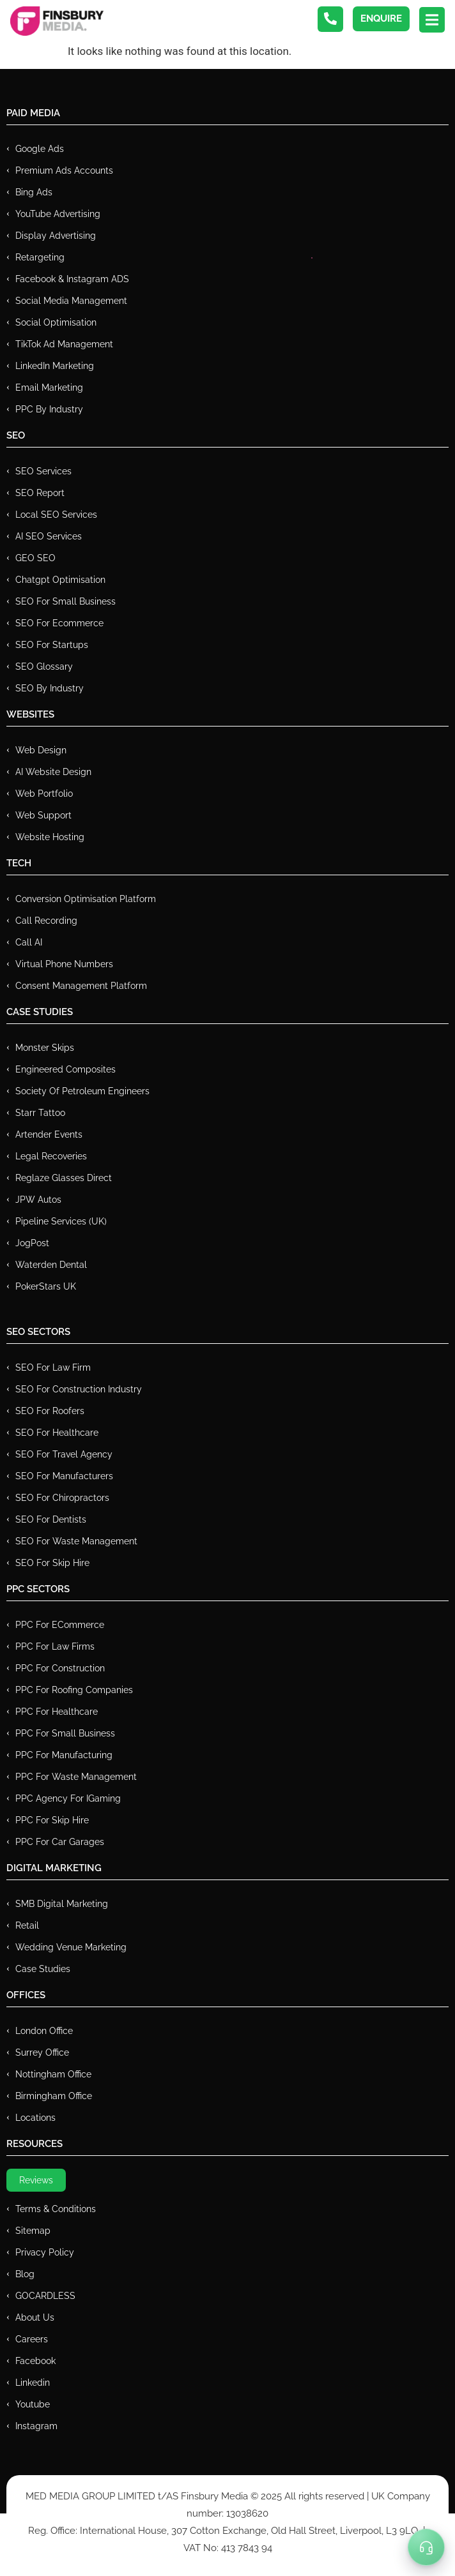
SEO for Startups (51, 645)
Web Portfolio (44, 793)
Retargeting (40, 257)
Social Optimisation (55, 322)
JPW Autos (38, 1199)
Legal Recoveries (51, 1156)
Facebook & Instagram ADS (72, 279)
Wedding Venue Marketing (71, 1947)
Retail (27, 1925)
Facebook (35, 2361)
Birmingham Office (53, 2096)
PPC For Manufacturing (63, 1755)
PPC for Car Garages (59, 1842)
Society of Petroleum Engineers (82, 1091)
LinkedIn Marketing (54, 366)
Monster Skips (44, 1048)
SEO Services (43, 471)
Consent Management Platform (81, 986)
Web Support (43, 815)
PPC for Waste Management (76, 1777)
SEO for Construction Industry (78, 1389)
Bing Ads (33, 192)
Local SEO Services (56, 514)
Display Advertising (55, 235)
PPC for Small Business (65, 1733)
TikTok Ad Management (64, 344)
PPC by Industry (49, 409)
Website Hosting (49, 837)
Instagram (36, 2426)
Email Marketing (49, 387)
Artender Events (48, 1134)
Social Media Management (71, 301)
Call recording (46, 920)
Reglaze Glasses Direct (63, 1178)
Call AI (28, 942)
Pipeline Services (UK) (61, 1221)
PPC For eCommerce (59, 1625)
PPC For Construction (60, 1668)
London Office (44, 2031)
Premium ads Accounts (64, 170)
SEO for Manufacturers (64, 1476)
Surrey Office (42, 2052)
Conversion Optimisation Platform (85, 899)
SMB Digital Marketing (61, 1904)
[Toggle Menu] (426, 2547)
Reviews (36, 2180)
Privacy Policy (44, 2252)
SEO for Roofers (49, 1411)
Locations (35, 2118)
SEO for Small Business (65, 601)
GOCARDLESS (45, 2296)
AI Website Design (53, 772)
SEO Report (40, 493)
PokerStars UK (45, 1286)
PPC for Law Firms (55, 1646)
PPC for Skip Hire (52, 1820)
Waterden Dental (51, 1265)
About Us (34, 2317)
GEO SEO (35, 558)
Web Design (40, 750)
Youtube (32, 2404)
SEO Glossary (44, 666)
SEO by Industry (49, 688)
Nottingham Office (53, 2074)
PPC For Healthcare (56, 1711)
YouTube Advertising (57, 214)
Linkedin (32, 2382)
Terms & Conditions (55, 2209)
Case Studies (42, 1969)
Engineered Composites (65, 1069)
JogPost (32, 1243)
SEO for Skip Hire (52, 1563)
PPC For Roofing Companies (74, 1690)
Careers (31, 2339)
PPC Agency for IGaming (68, 1798)
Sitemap (32, 2231)
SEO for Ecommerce (59, 623)
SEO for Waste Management (76, 1541)
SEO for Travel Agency (63, 1454)
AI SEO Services (48, 536)
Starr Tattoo (40, 1113)
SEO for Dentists (50, 1519)
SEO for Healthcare (56, 1432)
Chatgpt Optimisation (60, 580)
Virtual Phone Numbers (64, 964)
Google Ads (39, 149)
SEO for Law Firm (53, 1367)
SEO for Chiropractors (62, 1498)
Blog (25, 2274)
